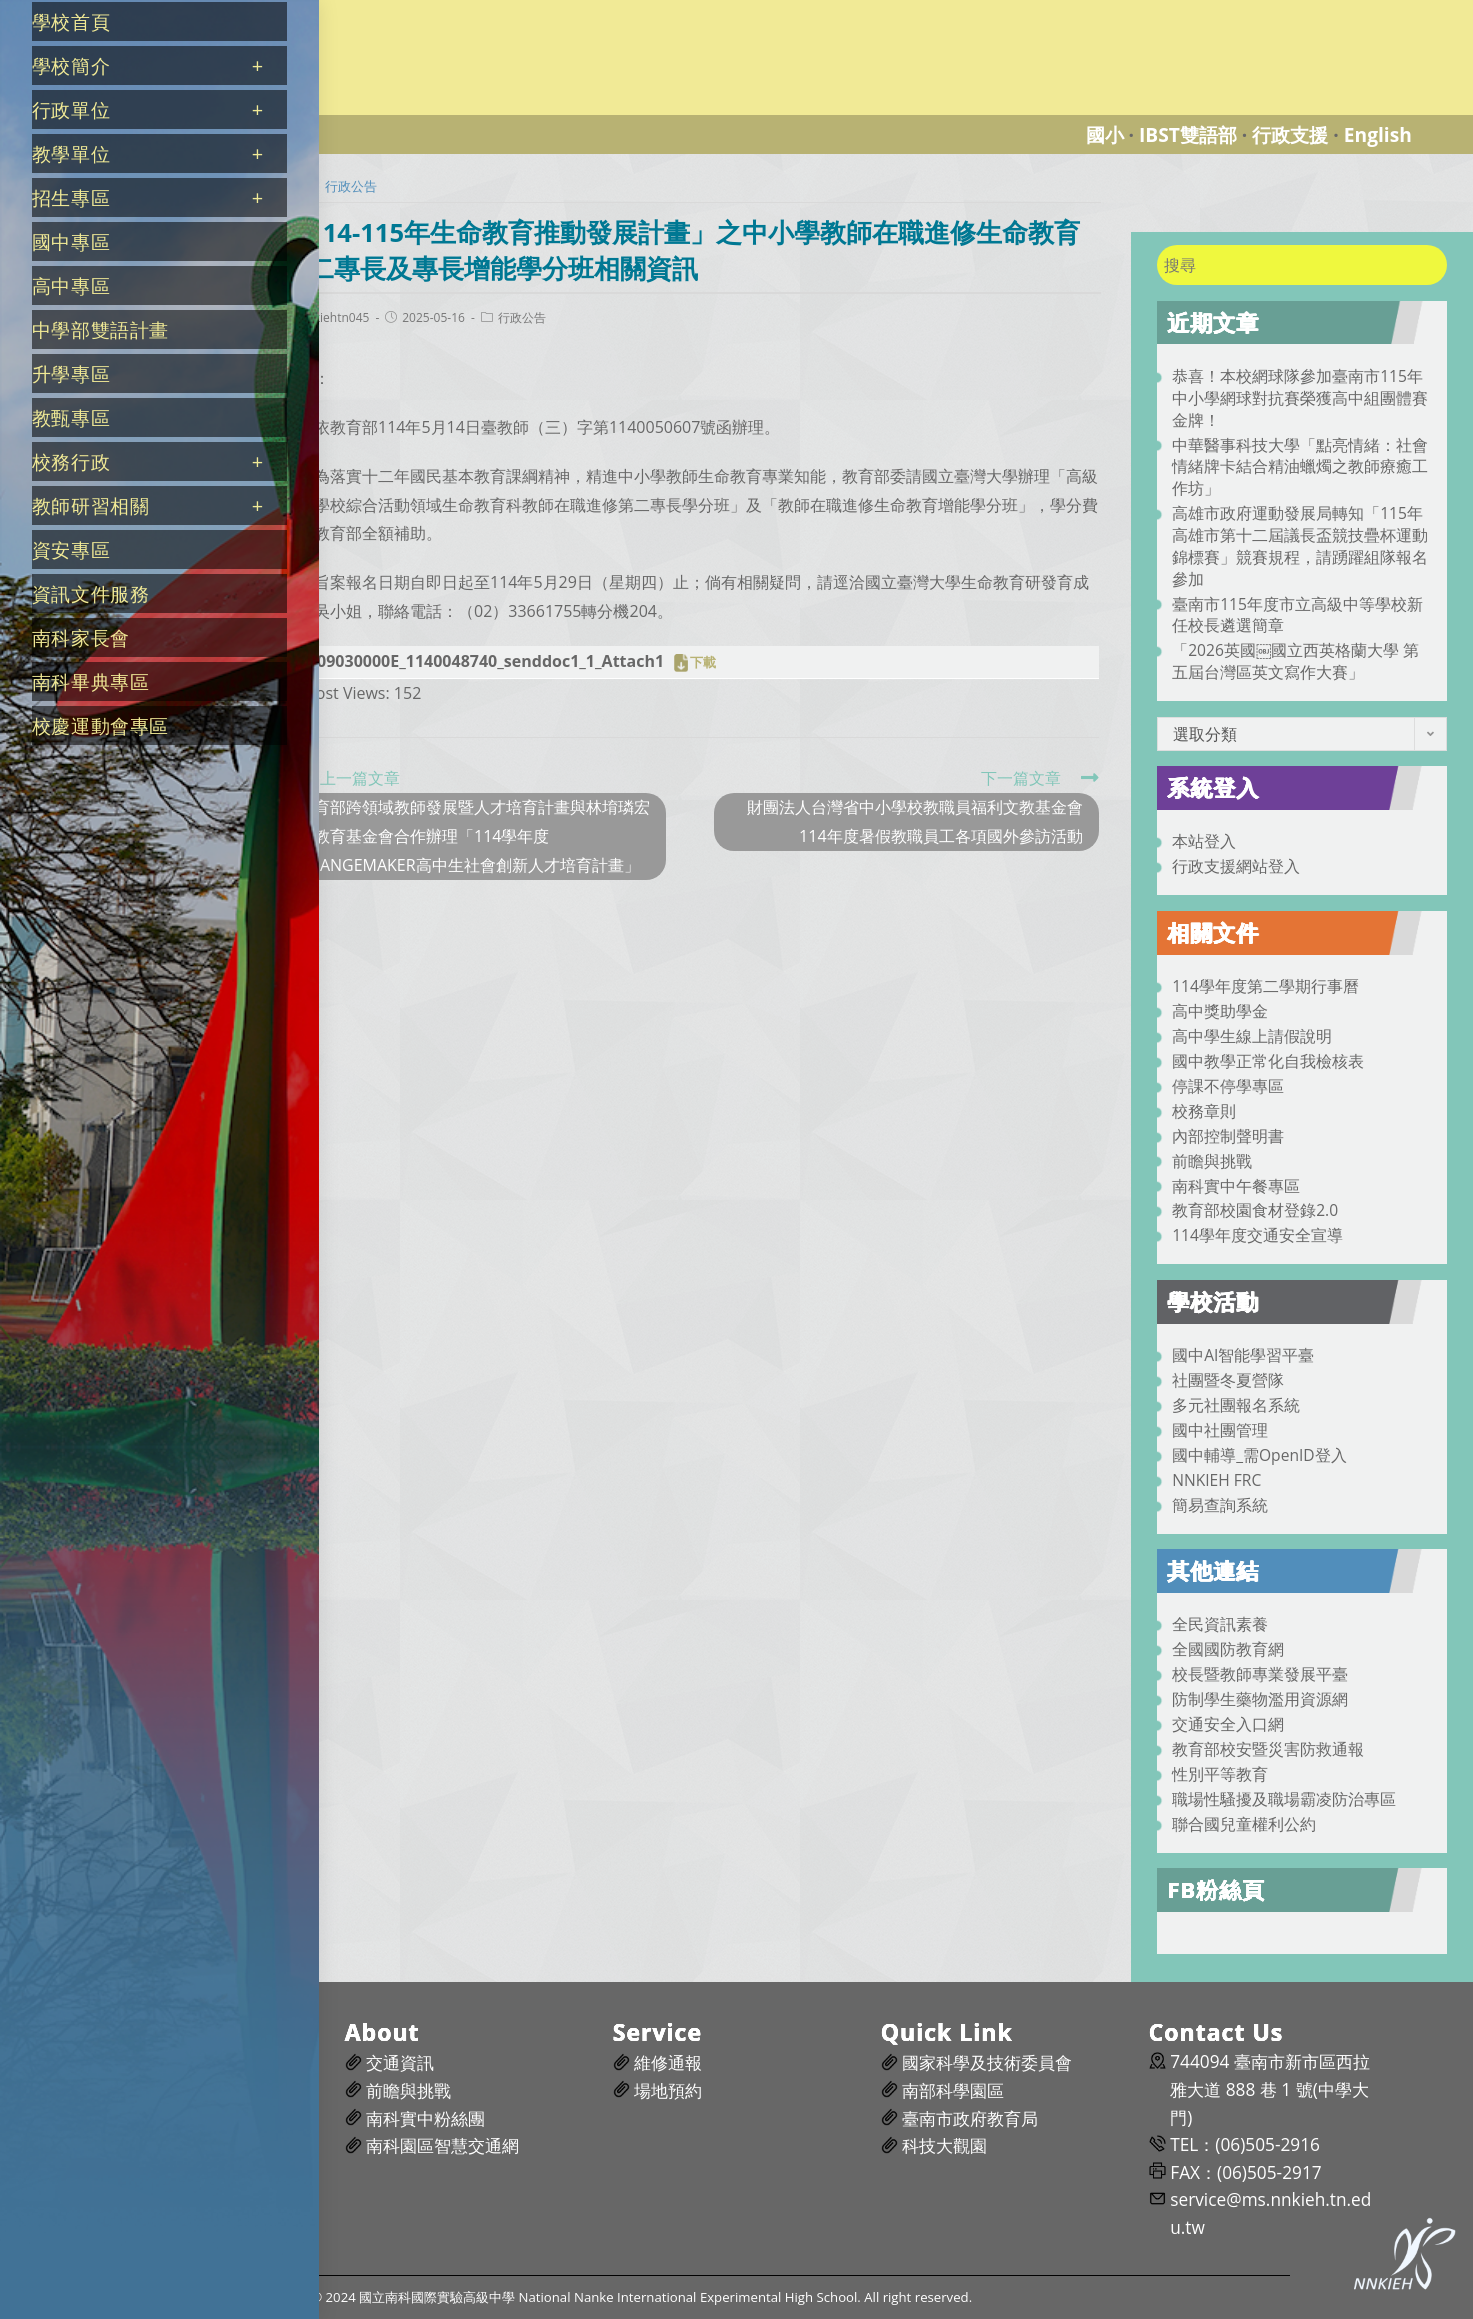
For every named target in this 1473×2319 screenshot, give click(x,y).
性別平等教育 (1220, 1774)
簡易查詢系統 (1220, 1505)
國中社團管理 (1220, 1430)
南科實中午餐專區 (1236, 1186)
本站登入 (1204, 841)
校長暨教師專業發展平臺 (1260, 1674)
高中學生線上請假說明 (1252, 1036)
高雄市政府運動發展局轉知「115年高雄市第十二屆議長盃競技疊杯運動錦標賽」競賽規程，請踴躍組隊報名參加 (1300, 545)
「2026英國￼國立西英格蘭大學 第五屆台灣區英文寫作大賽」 (1295, 661)
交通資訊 (400, 2062)
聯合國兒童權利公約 (1244, 1824)
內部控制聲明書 (1228, 1136)
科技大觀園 (944, 2145)
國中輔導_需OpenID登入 (1259, 1455)
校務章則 (1204, 1111)
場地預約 (668, 2090)
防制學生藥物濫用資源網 (1260, 1699)
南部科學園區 (953, 2090)
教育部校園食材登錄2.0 (1255, 1210)
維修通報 (668, 2062)
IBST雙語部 (1188, 134)
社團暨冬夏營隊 (1228, 1380)
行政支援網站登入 (1236, 866)
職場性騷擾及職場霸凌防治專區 (1284, 1799)
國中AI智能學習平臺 (1243, 1355)
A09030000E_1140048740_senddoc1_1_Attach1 (485, 661)
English (1378, 134)
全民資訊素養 (1220, 1624)
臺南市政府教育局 (970, 2118)
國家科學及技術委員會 (987, 2062)
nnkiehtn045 (334, 318)
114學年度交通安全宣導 (1257, 1235)
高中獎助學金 (1220, 1011)
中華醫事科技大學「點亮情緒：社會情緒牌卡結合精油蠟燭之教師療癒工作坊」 (1300, 467)
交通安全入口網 (1228, 1724)
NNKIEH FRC (1216, 1480)
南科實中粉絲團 (425, 2118)
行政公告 (522, 318)
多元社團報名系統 (1236, 1405)
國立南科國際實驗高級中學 (364, 11)
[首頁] (295, 186)
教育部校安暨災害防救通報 (1268, 1749)
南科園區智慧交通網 (442, 2145)
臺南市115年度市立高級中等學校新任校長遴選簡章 (1297, 615)
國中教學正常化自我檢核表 (1268, 1061)
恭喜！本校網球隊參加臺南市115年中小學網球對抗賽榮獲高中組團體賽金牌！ (1300, 398)
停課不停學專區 (1228, 1086)
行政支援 (1290, 134)
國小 (1105, 134)
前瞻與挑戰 (1212, 1161)
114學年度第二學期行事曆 (1265, 986)
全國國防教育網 (1228, 1649)
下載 (703, 663)
